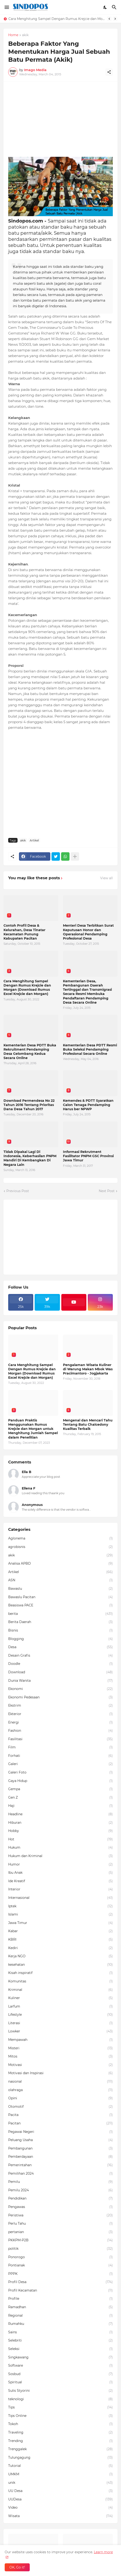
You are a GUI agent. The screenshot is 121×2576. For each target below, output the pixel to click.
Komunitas (60, 1981)
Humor (60, 1864)
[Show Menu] (6, 7)
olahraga (60, 2090)
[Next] (115, 18)
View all (106, 878)
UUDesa (60, 2499)
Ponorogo (60, 2257)
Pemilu (60, 2182)
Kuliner (60, 1998)
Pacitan (60, 2123)
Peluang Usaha (60, 2140)
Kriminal (60, 1990)
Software (60, 2365)
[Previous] (109, 18)
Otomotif (60, 2106)
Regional (60, 2315)
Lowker (60, 2031)
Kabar (60, 1931)
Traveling (60, 2432)
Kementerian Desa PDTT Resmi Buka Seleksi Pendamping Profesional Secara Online (90, 1049)
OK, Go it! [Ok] (17, 2567)
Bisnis (60, 1630)
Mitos (60, 2056)
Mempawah (60, 2040)
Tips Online (60, 2416)
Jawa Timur (60, 1923)
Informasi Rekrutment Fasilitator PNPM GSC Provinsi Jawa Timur (88, 1156)
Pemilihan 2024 (60, 2173)
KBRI (60, 1939)
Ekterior (60, 1714)
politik (60, 2248)
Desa (60, 1647)
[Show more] (75, 856)
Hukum (60, 1847)
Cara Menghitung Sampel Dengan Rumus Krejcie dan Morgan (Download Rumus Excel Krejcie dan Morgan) (56, 19)
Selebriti (60, 2340)
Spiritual (60, 2382)
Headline (60, 1814)
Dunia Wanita (60, 1680)
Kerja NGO (60, 1956)
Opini (60, 2098)
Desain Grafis (60, 1655)
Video (60, 2507)
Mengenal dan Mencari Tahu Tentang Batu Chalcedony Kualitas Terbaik (88, 1424)
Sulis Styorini (60, 2390)
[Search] (115, 7)
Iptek (60, 1906)
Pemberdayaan (60, 2156)
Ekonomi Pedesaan (60, 1697)
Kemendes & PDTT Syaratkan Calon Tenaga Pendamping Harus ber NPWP (88, 1104)
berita (60, 1614)
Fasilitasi (60, 1739)
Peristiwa (60, 2215)
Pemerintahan (60, 2165)
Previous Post (17, 1191)
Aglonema (60, 1538)
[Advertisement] (60, 119)
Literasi (60, 2023)
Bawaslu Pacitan (60, 1597)
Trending (60, 2441)
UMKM (60, 2474)
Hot (60, 1839)
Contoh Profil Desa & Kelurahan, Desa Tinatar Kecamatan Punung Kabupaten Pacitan (24, 932)
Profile (60, 2298)
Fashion (60, 1730)
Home (13, 35)
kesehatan (60, 1964)
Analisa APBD (60, 1563)
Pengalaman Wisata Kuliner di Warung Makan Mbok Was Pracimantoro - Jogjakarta (88, 1369)
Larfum (60, 2006)
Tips (60, 2407)
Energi (60, 1722)
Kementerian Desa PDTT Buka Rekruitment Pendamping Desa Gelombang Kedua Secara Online (30, 1051)
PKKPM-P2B (60, 2240)
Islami (60, 1914)
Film (60, 1747)
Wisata (60, 2516)
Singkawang (60, 2357)
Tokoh (60, 2424)
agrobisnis (60, 1547)
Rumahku (60, 2324)
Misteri (60, 2048)
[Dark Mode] (105, 7)
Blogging (60, 1639)
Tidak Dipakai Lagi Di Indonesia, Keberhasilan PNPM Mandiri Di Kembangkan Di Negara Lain (30, 1158)
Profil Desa (60, 2282)
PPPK (60, 2274)
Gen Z (60, 1797)
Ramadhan (60, 2307)
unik (60, 2482)
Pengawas (60, 2207)
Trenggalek (60, 2449)
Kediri (60, 1948)
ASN (60, 1580)
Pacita (60, 2115)
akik (25, 35)
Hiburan (60, 1822)
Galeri (60, 1764)
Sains (60, 2332)
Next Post (107, 1191)
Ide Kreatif (60, 1881)
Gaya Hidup (60, 1781)
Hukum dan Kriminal (60, 1856)
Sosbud (60, 2374)
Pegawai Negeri (60, 2132)
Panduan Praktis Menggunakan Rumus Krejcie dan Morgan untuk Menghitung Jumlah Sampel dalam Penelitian (33, 1429)
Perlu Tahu (60, 2223)
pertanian (60, 2232)
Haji (60, 1806)
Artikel (34, 840)
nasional (60, 2081)
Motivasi (60, 2065)
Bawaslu (60, 1588)
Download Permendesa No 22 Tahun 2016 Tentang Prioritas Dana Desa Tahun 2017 (29, 1104)
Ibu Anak (60, 1872)
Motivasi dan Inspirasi (60, 2073)
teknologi (60, 2399)
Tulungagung (60, 2457)
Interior (60, 1889)
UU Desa (60, 2491)
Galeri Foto (60, 1772)
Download (60, 1672)
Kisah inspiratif (60, 1973)
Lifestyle (60, 2014)
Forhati (60, 1756)
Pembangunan (60, 2148)
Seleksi (60, 2349)
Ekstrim (60, 1705)
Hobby (60, 1831)
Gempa (60, 1789)
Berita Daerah (60, 1622)
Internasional (60, 1898)
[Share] (109, 72)
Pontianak (60, 2265)
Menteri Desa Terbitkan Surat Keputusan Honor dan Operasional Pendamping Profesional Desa (88, 932)
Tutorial (60, 2466)
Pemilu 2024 (60, 2190)
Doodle (60, 1664)
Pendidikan (60, 2198)
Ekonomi (60, 1689)
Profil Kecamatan (60, 2290)
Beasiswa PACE (60, 1605)
